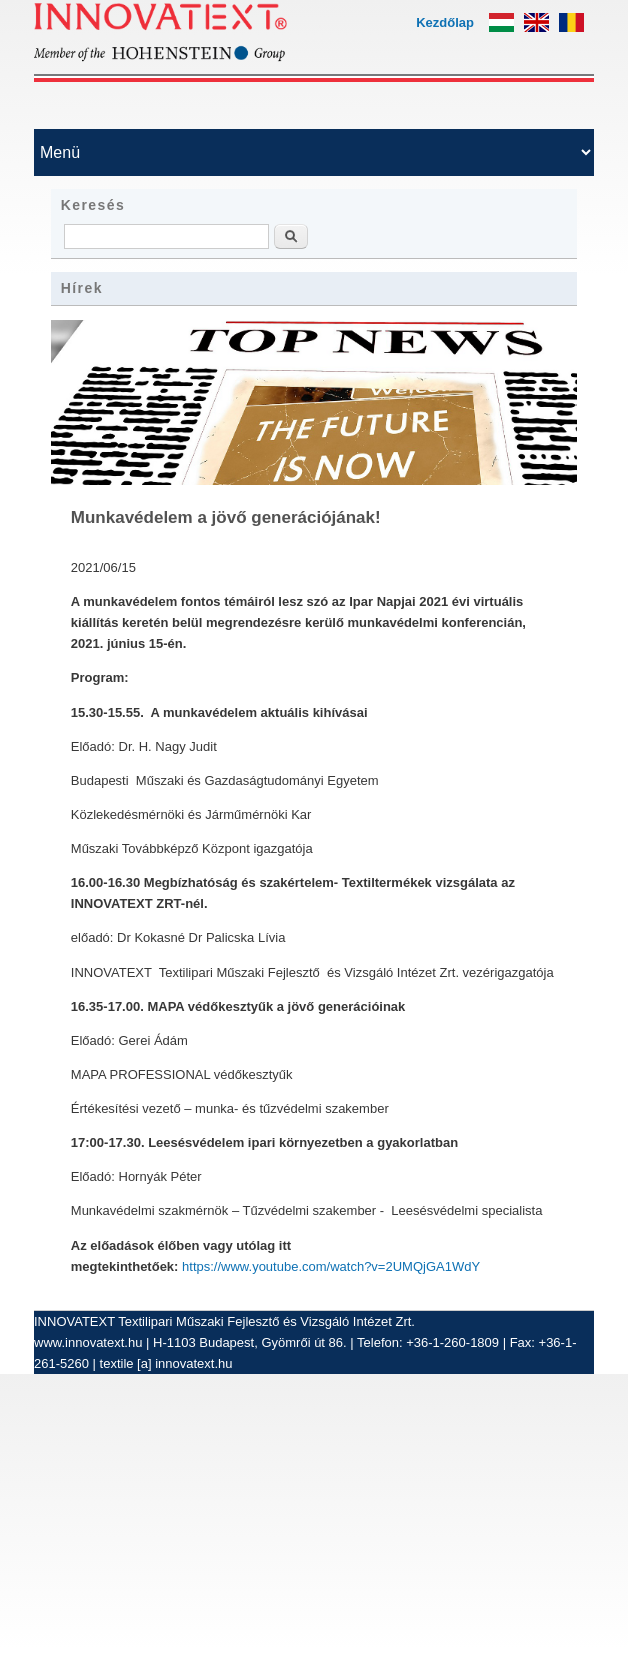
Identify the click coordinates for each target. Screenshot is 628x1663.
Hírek (82, 288)
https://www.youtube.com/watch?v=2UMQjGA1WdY (331, 1266)
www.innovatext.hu (88, 1342)
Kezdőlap (445, 22)
